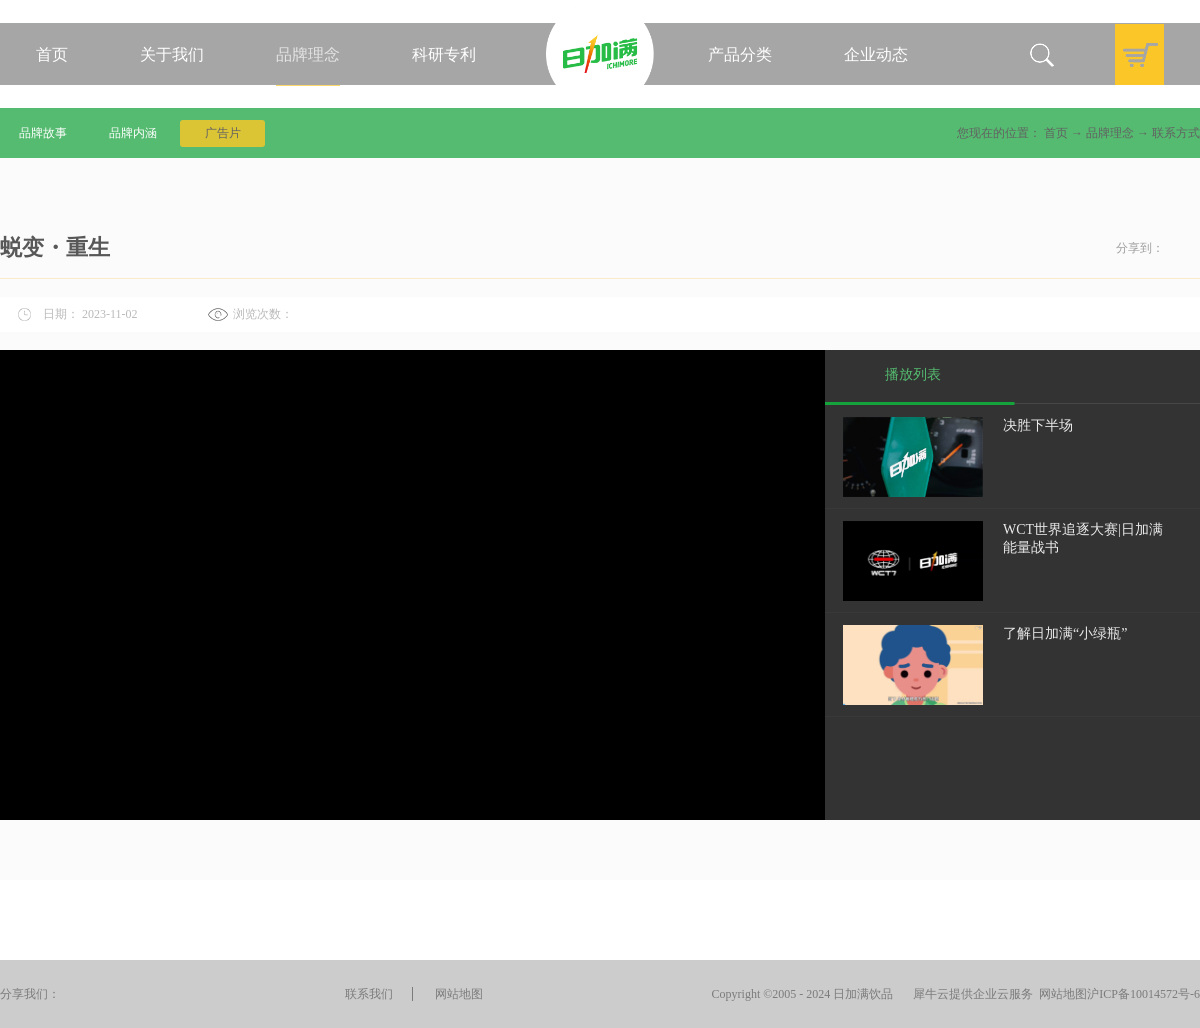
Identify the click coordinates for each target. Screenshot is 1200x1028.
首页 (52, 54)
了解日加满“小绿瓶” (1065, 633)
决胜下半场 (1038, 425)
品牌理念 (1110, 133)
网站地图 (1060, 994)
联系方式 (1176, 133)
